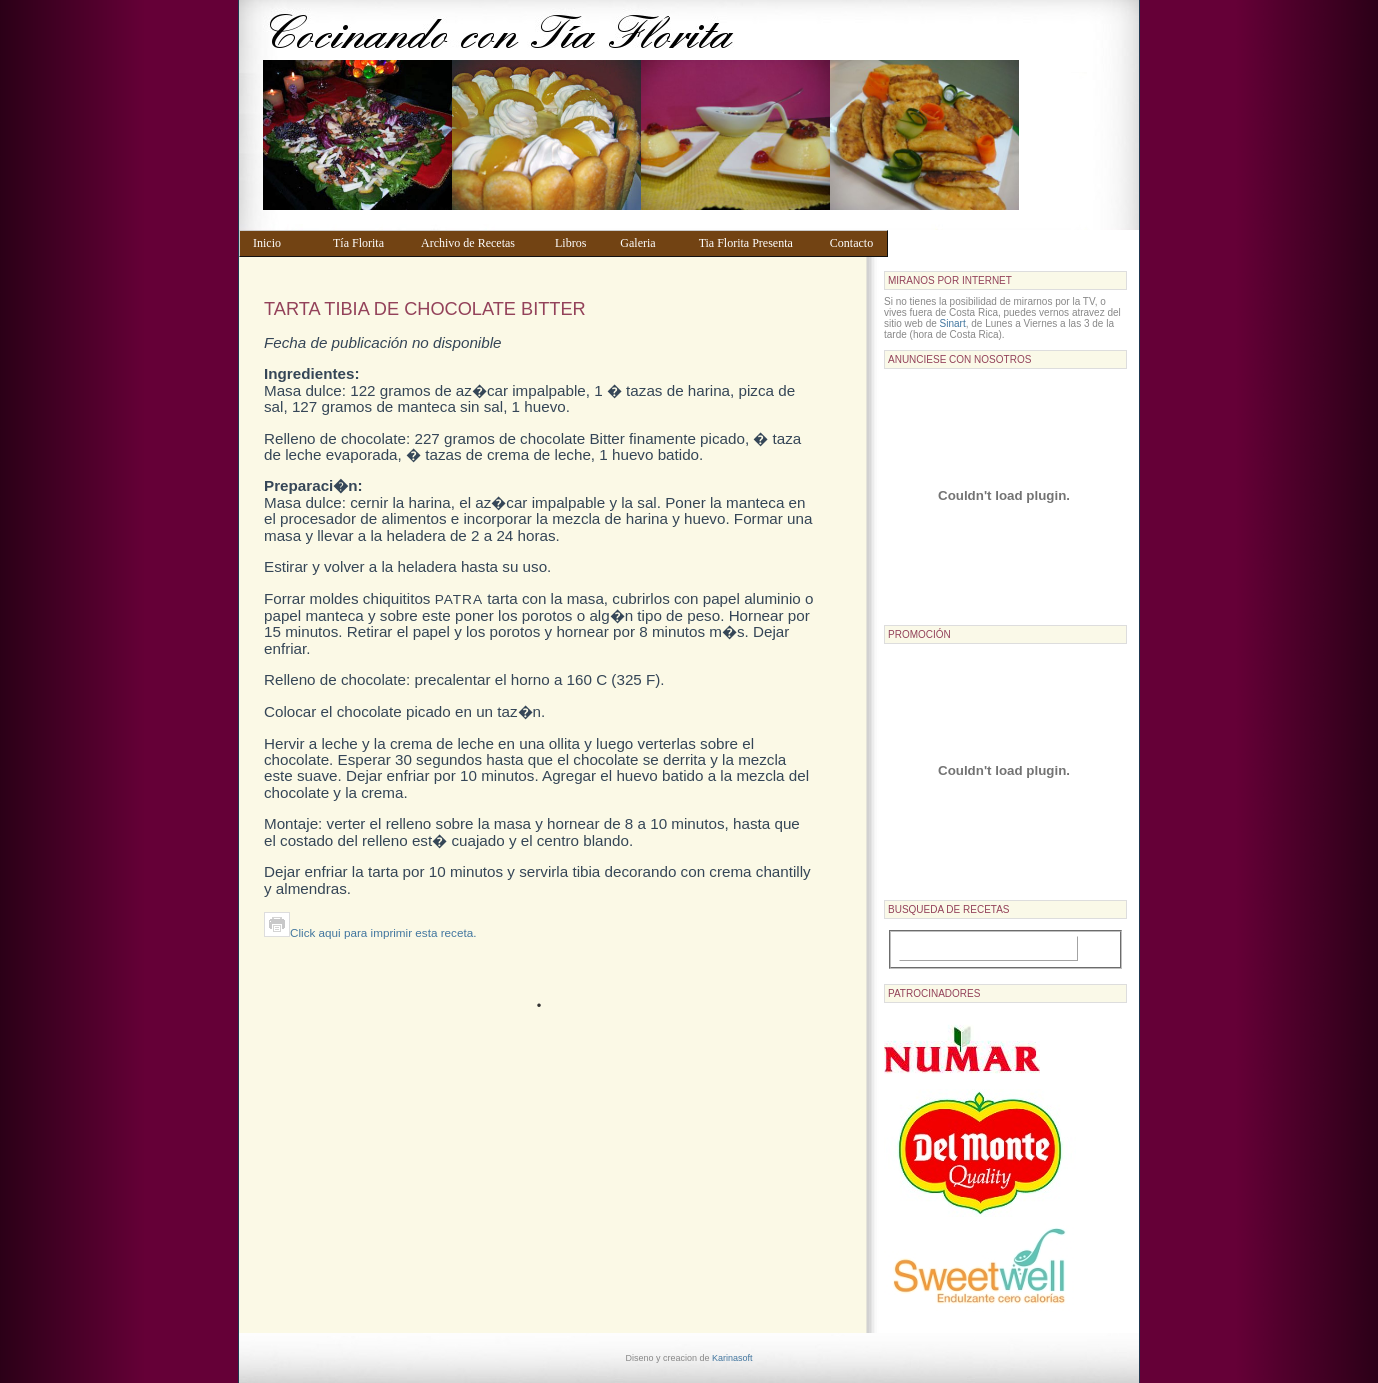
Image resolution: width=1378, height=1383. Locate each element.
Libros (578, 243)
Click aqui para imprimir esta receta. (370, 932)
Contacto (854, 243)
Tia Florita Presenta (755, 243)
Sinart (953, 323)
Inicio (283, 243)
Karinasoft (732, 1358)
